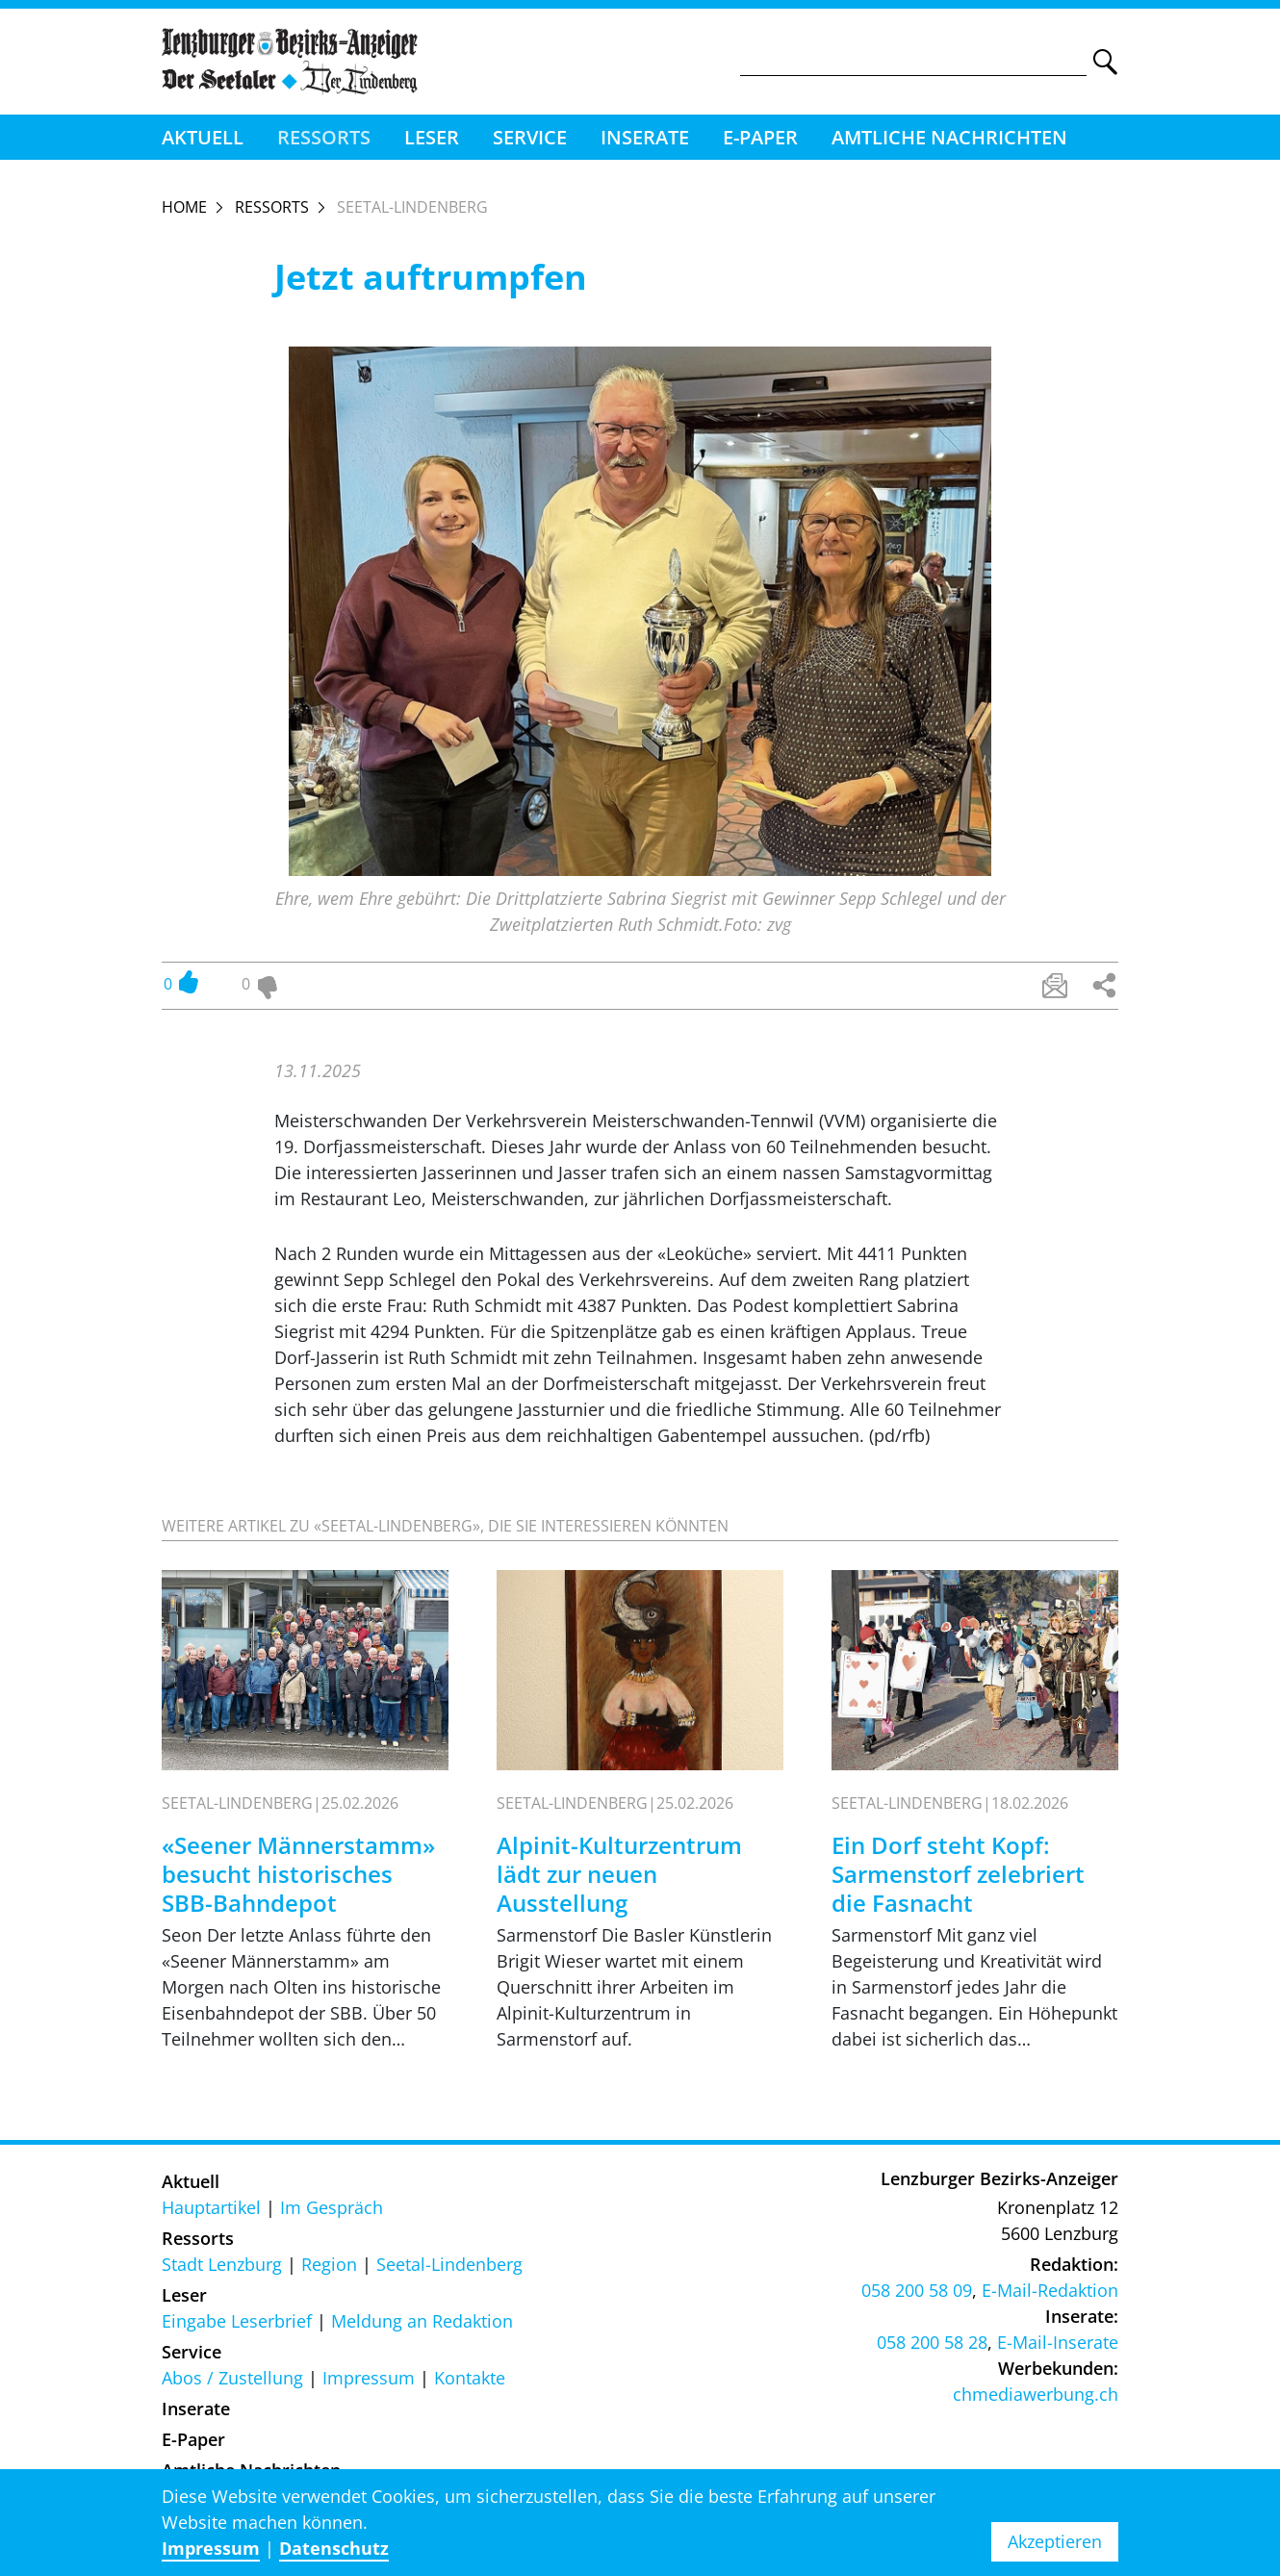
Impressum (368, 2377)
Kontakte (469, 2377)
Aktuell (202, 137)
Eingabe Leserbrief (237, 2320)
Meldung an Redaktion (422, 2320)
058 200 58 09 (916, 2290)
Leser (431, 137)
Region (329, 2264)
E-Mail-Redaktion (1050, 2290)
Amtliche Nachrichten (949, 137)
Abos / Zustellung (232, 2377)
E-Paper (760, 137)
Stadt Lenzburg (222, 2264)
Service (530, 137)
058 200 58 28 (932, 2342)
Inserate (645, 137)
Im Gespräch (331, 2207)
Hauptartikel (211, 2207)
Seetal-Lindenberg (449, 2264)
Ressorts (324, 137)
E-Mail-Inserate (1057, 2342)
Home (184, 207)
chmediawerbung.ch (1035, 2394)
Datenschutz (334, 2548)
